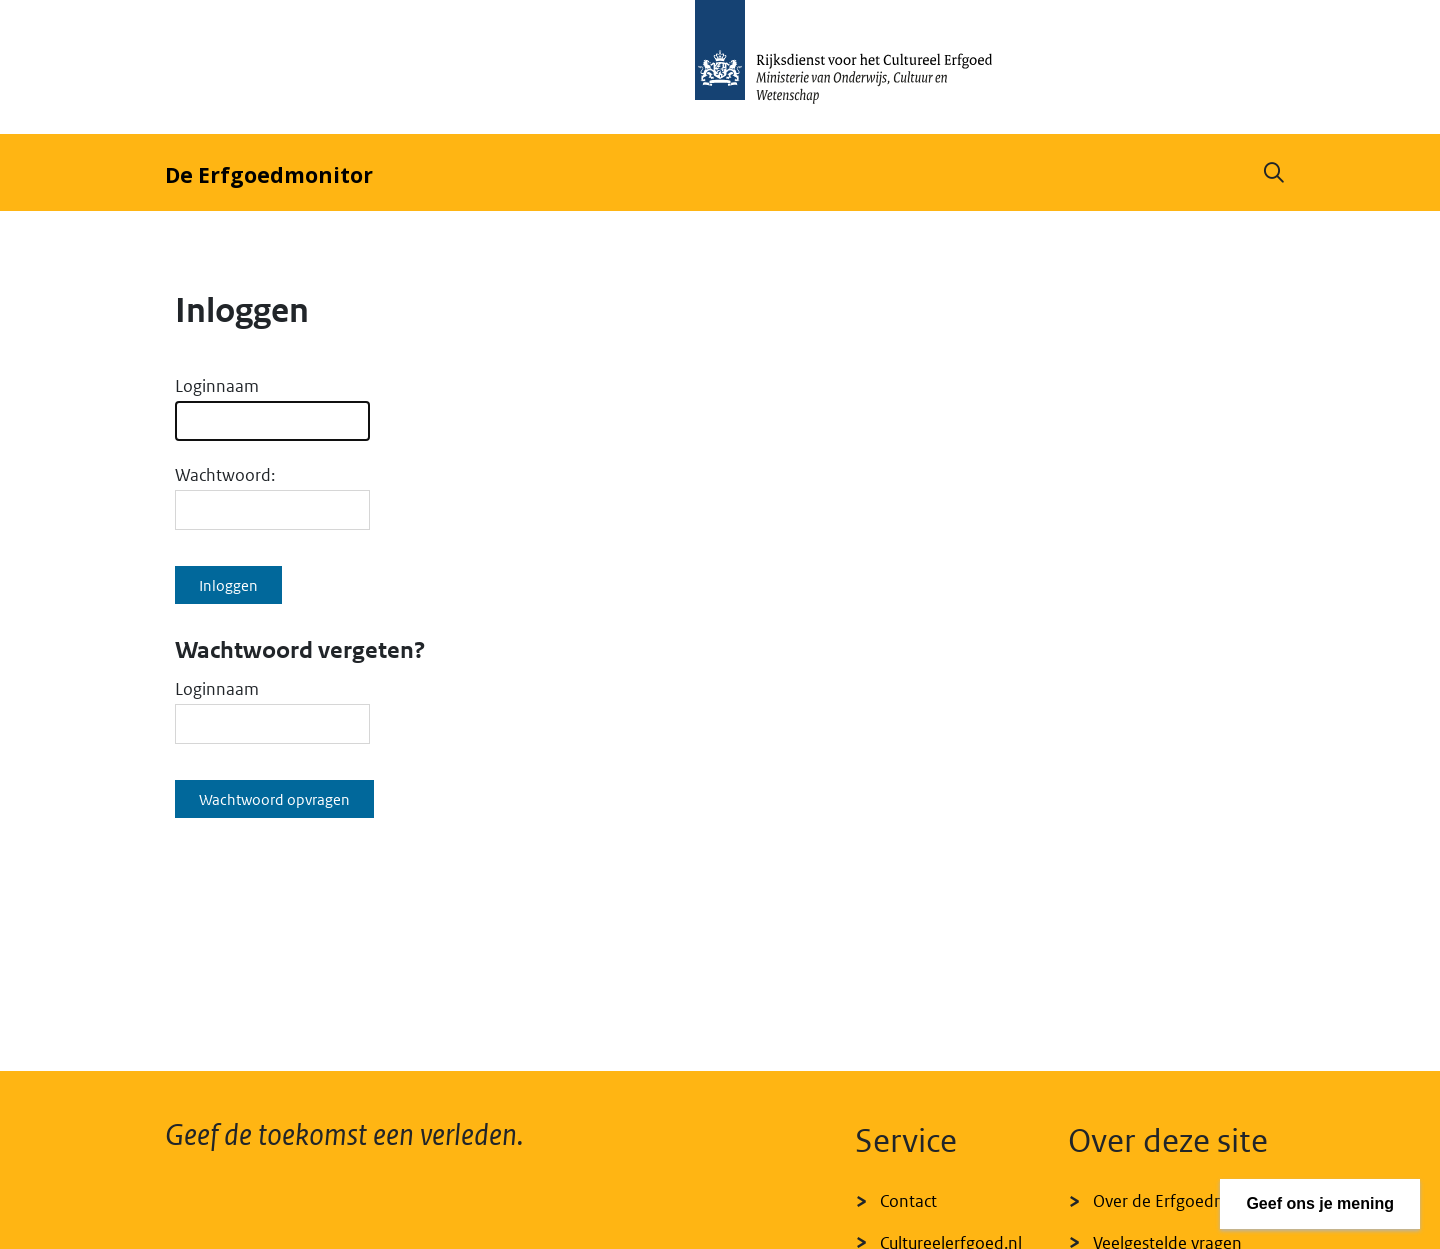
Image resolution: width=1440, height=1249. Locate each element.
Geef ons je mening (1320, 1203)
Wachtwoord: (225, 475)
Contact (908, 1201)
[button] (1274, 172)
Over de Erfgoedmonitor (1184, 1201)
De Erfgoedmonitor (269, 175)
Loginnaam (217, 386)
